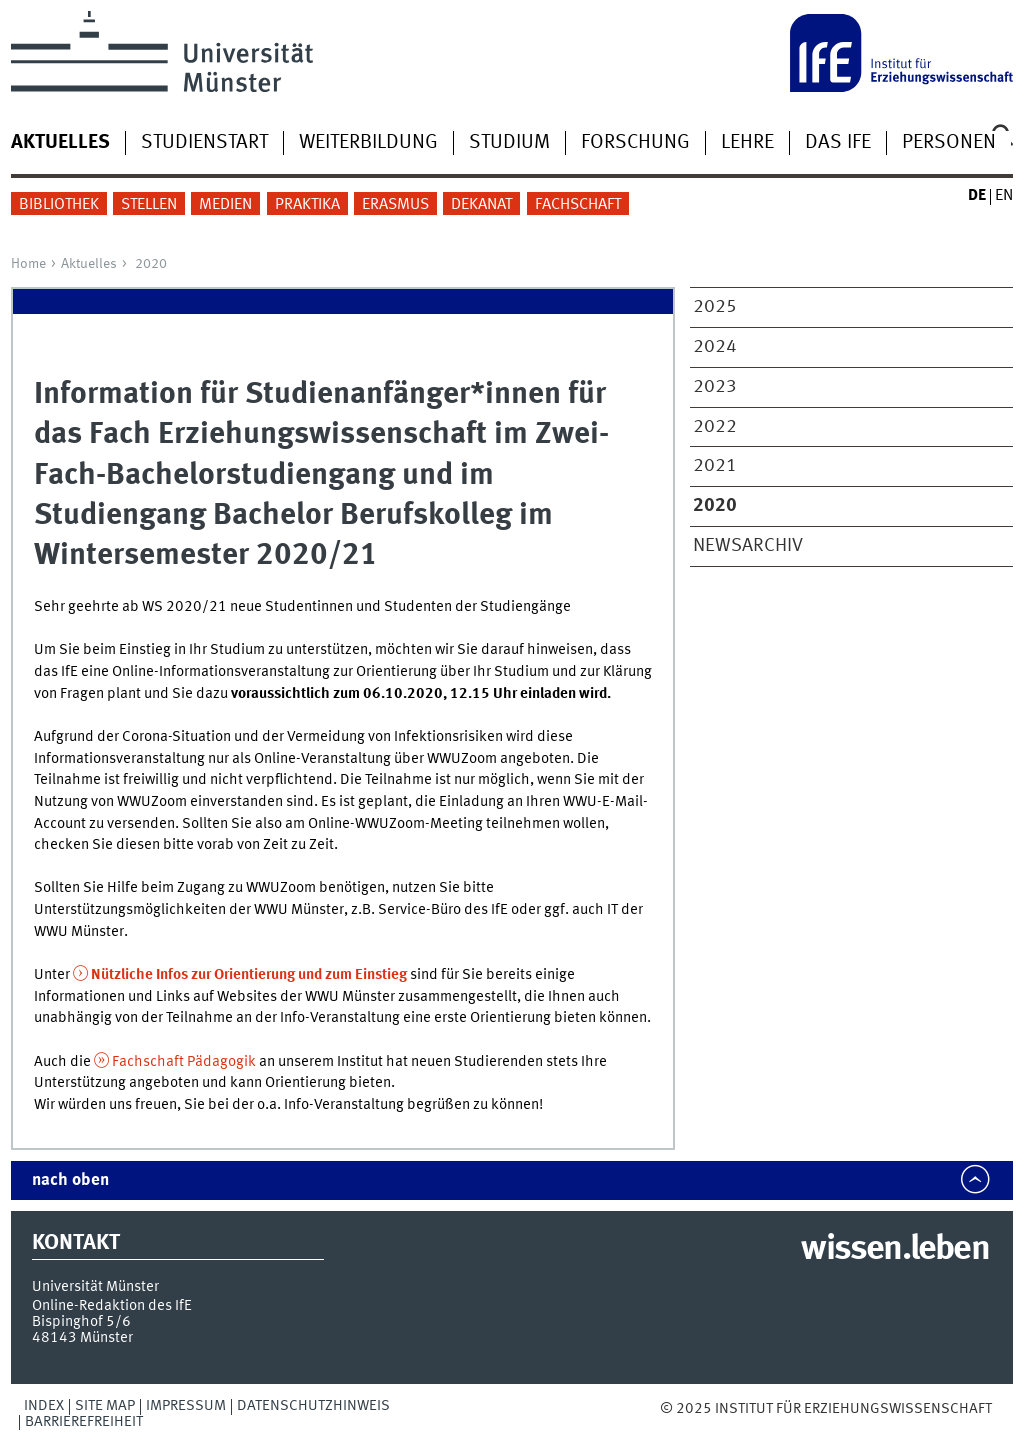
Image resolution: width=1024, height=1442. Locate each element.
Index (44, 1406)
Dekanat (481, 205)
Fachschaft (578, 205)
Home (28, 264)
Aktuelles (89, 264)
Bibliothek (59, 205)
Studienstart (204, 143)
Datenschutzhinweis (313, 1406)
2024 (715, 347)
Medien (225, 205)
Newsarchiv (748, 546)
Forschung (635, 143)
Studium (509, 143)
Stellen (149, 205)
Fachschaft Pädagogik (184, 1062)
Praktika (307, 205)
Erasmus (395, 205)
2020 (151, 264)
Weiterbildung (368, 143)
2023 (715, 387)
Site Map (105, 1406)
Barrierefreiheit (84, 1422)
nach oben (70, 1180)
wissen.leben (894, 1250)
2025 (715, 307)
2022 (715, 427)
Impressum (186, 1406)
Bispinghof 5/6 (81, 1322)
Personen (949, 143)
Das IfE (838, 143)
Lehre (747, 143)
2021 (715, 466)
